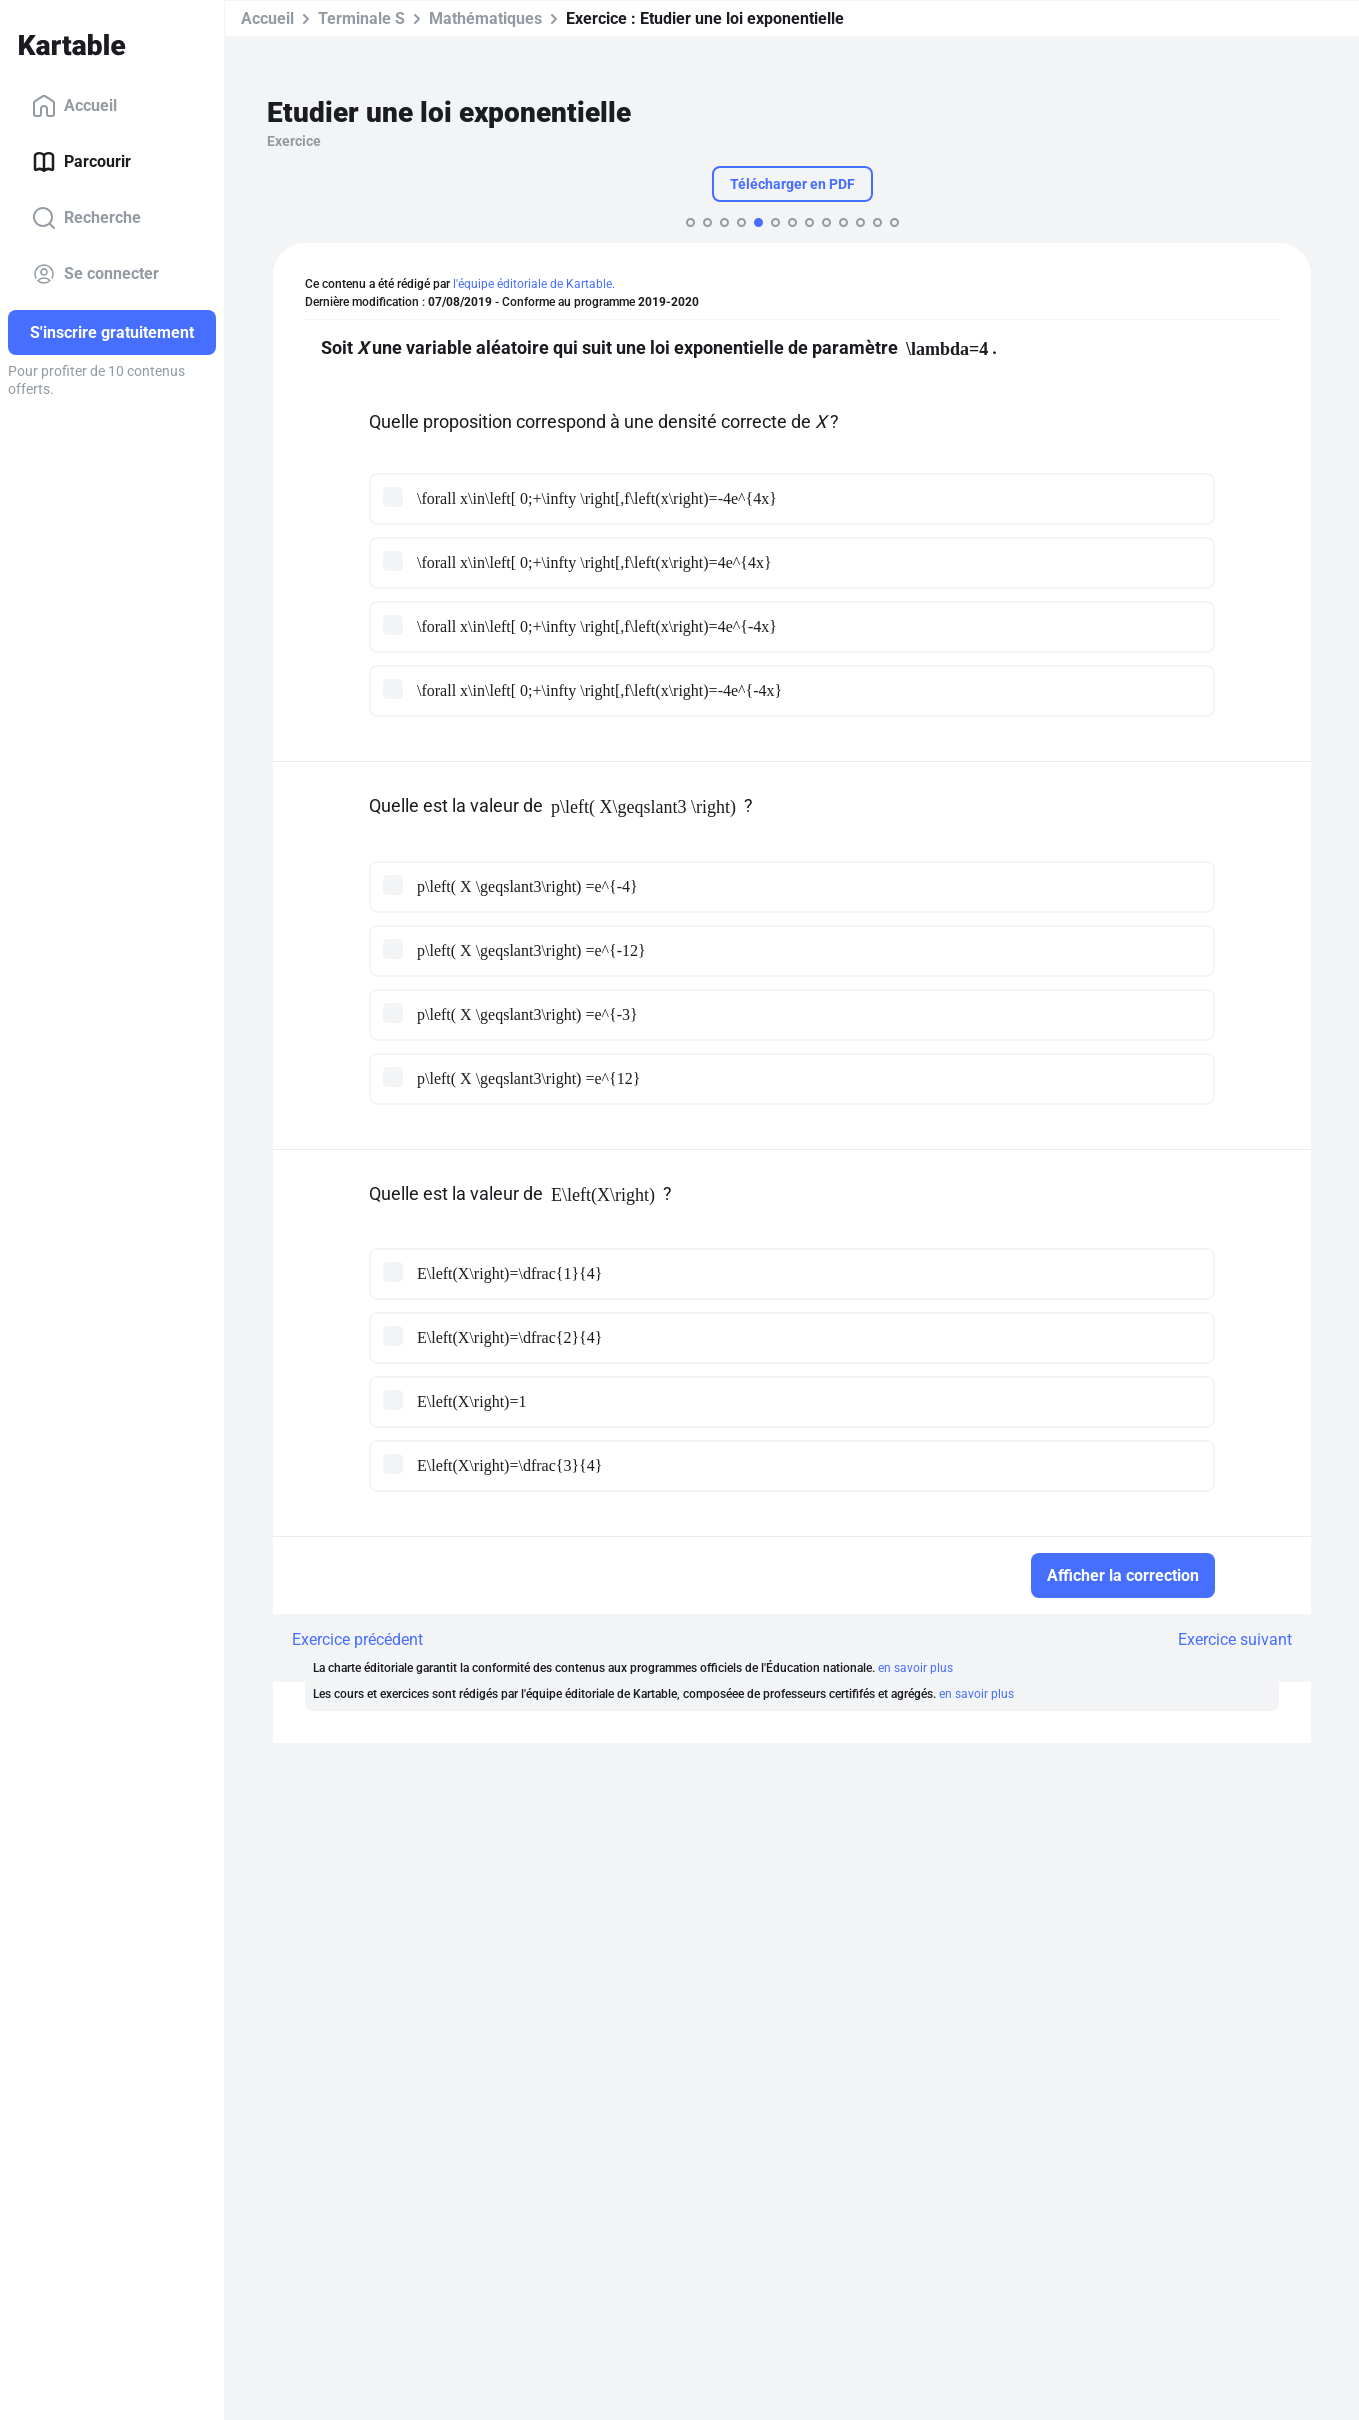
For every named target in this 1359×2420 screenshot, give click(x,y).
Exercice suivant (1235, 1639)
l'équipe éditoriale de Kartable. (534, 284)
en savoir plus (915, 1668)
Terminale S (361, 18)
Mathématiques (485, 18)
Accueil (74, 106)
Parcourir (81, 162)
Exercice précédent (357, 1639)
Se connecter (95, 274)
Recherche (86, 218)
